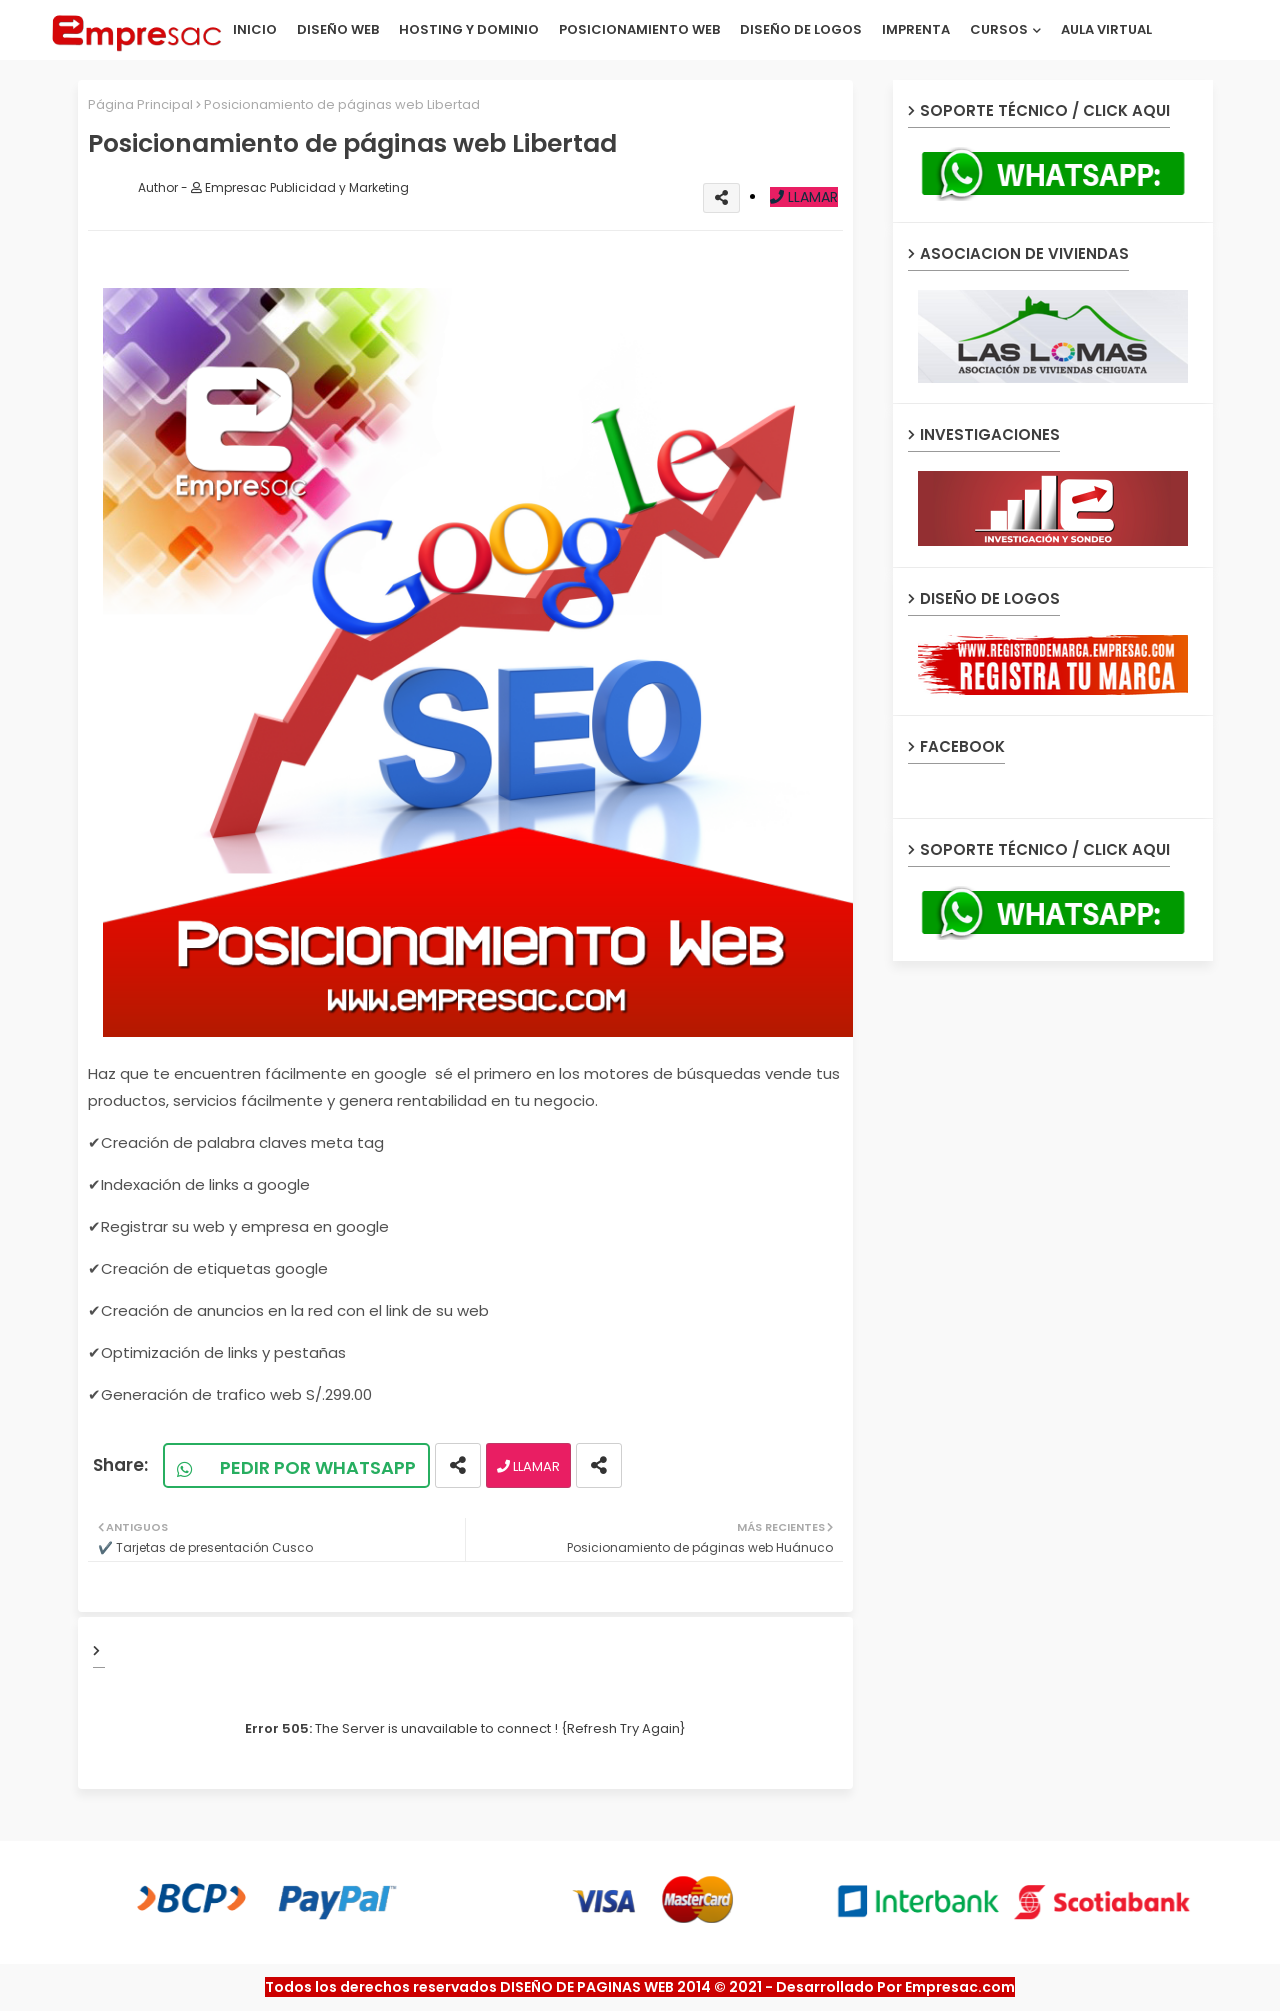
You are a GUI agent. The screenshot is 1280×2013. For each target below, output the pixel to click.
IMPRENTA (916, 29)
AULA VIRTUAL (1106, 29)
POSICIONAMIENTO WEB (639, 29)
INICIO (255, 29)
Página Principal (140, 104)
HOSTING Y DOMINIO (469, 29)
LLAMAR (804, 197)
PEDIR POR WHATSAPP (307, 1467)
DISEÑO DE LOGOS (801, 29)
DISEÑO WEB (338, 29)
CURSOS (999, 29)
